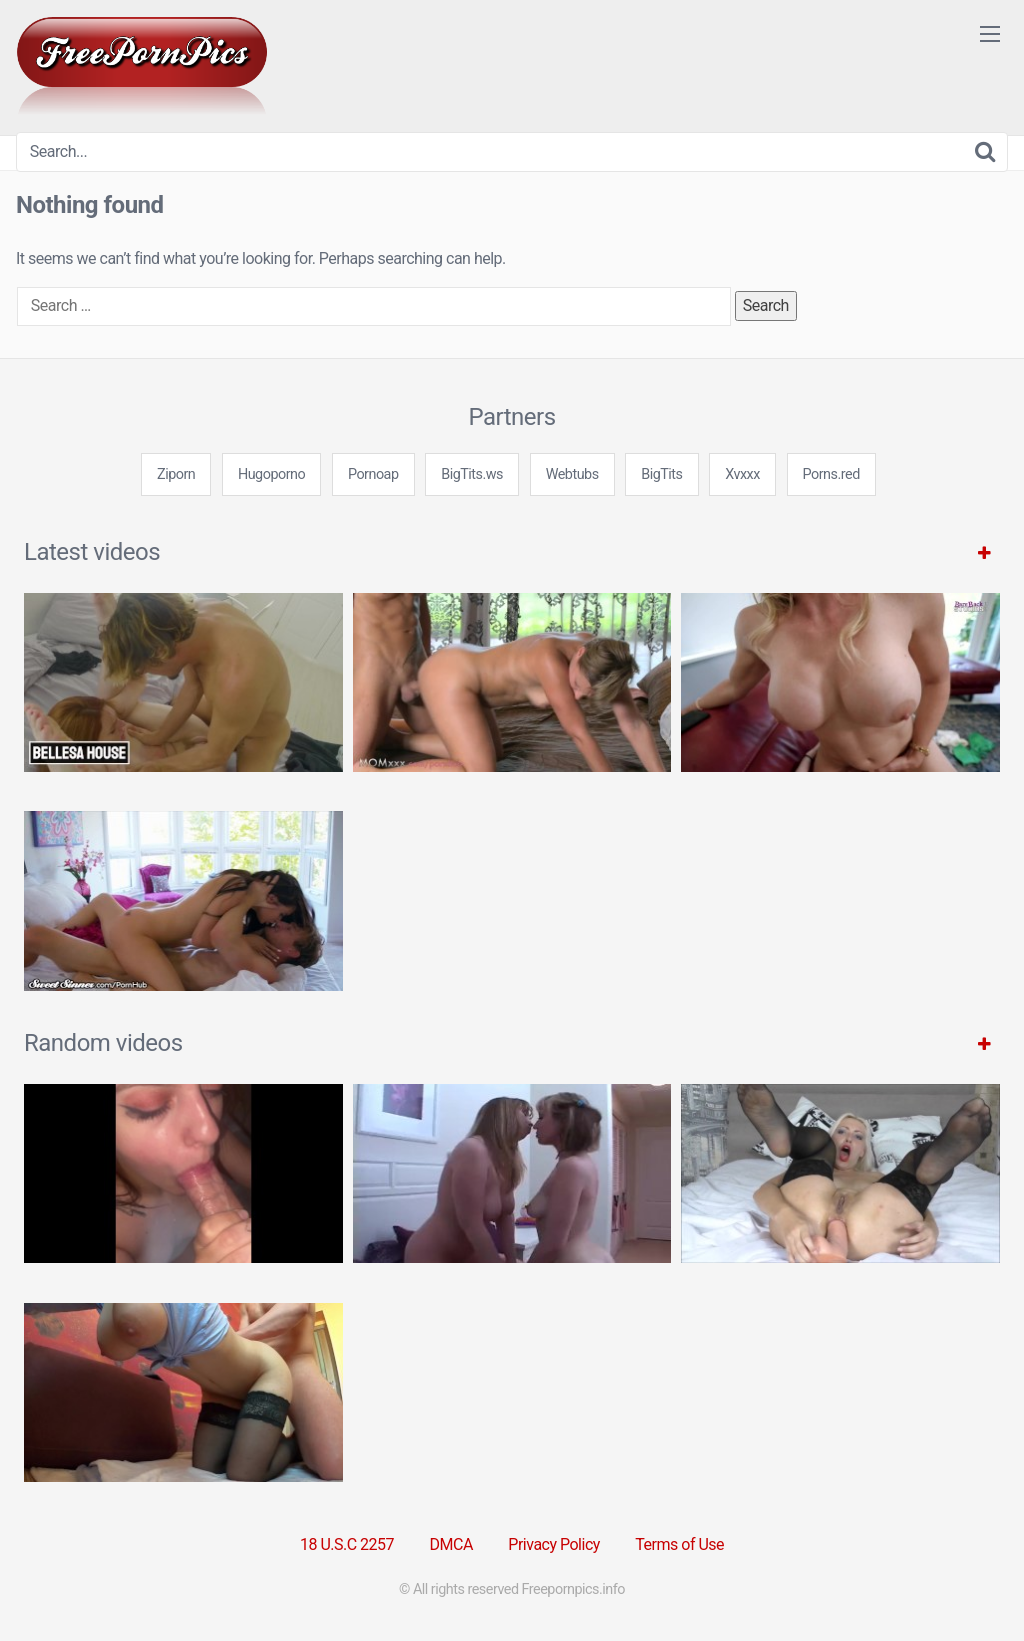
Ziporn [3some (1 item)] (176, 474)
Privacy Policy (554, 1544)
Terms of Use (679, 1544)
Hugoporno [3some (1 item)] (271, 474)
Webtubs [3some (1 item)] (572, 474)
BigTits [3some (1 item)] (661, 474)
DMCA (451, 1544)
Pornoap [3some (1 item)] (373, 474)
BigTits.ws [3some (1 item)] (472, 474)
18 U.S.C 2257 (347, 1544)
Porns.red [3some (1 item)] (831, 474)
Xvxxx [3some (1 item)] (742, 474)
